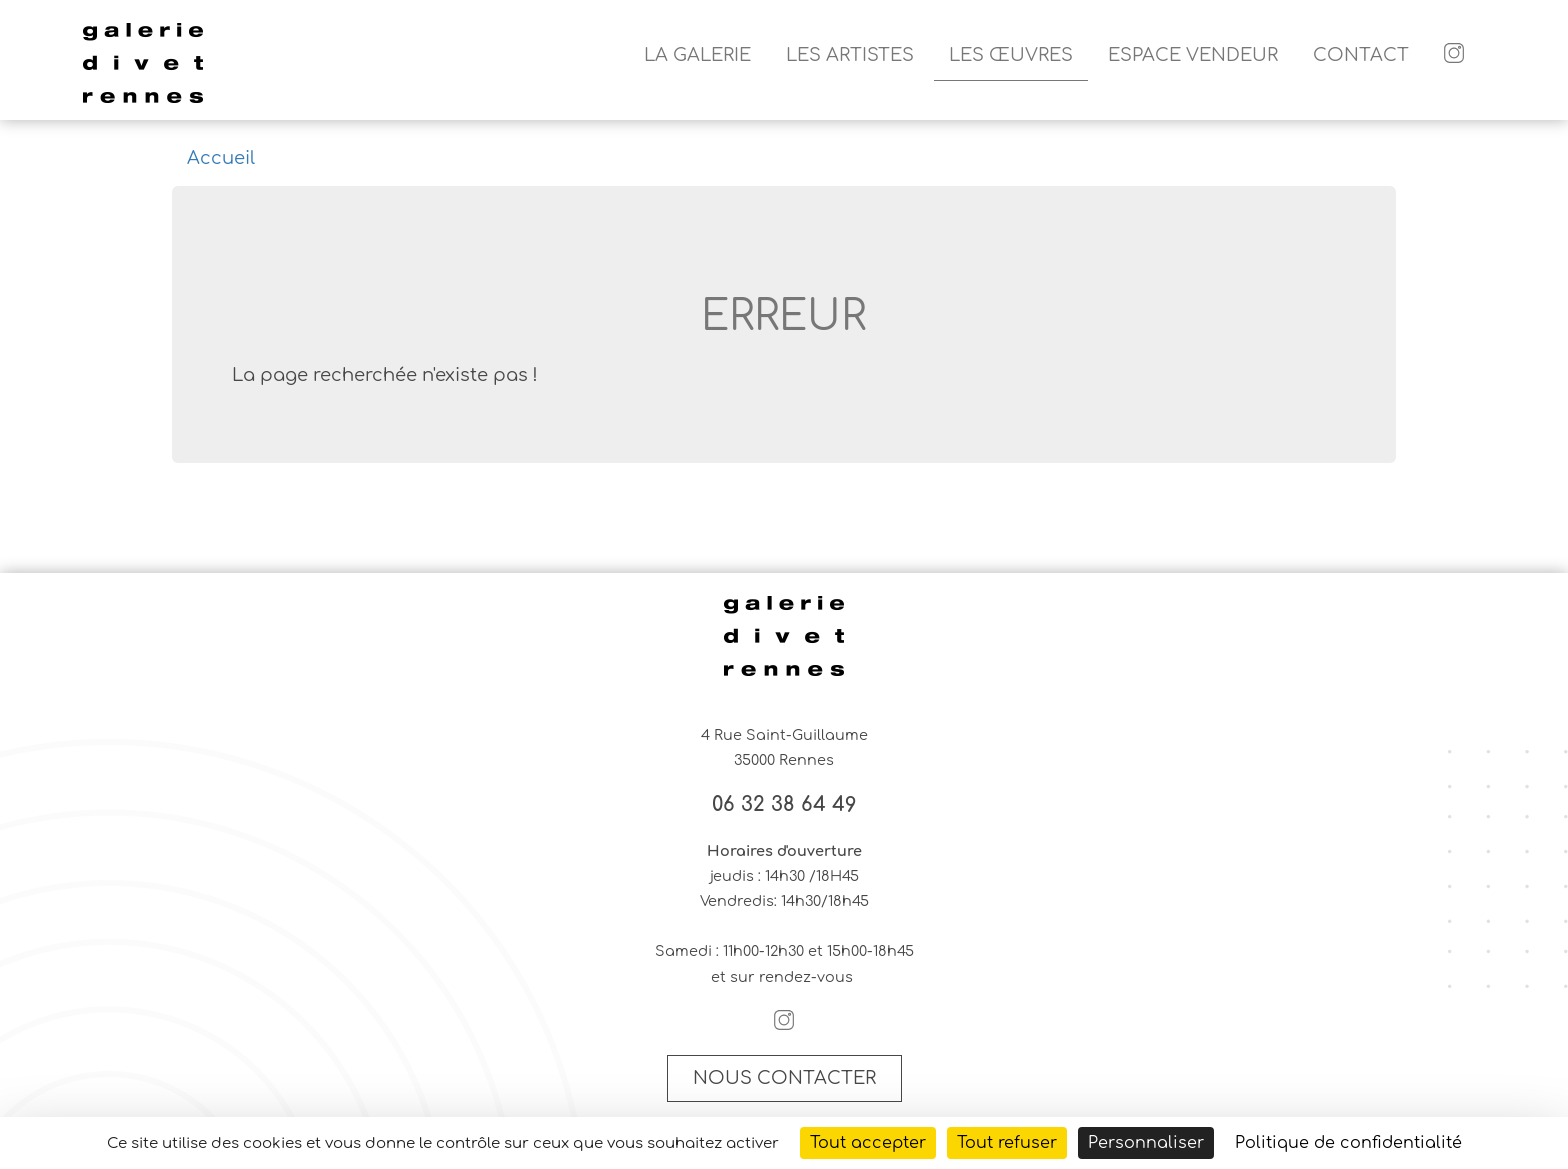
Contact (1361, 55)
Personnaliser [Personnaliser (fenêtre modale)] (1146, 1143)
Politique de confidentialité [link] (1348, 1143)
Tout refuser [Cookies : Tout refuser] (1007, 1143)
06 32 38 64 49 (784, 805)
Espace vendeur (1193, 55)
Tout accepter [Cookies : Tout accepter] (868, 1143)
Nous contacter (784, 1078)
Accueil (221, 158)
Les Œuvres (1011, 55)
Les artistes (850, 55)
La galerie (697, 55)
